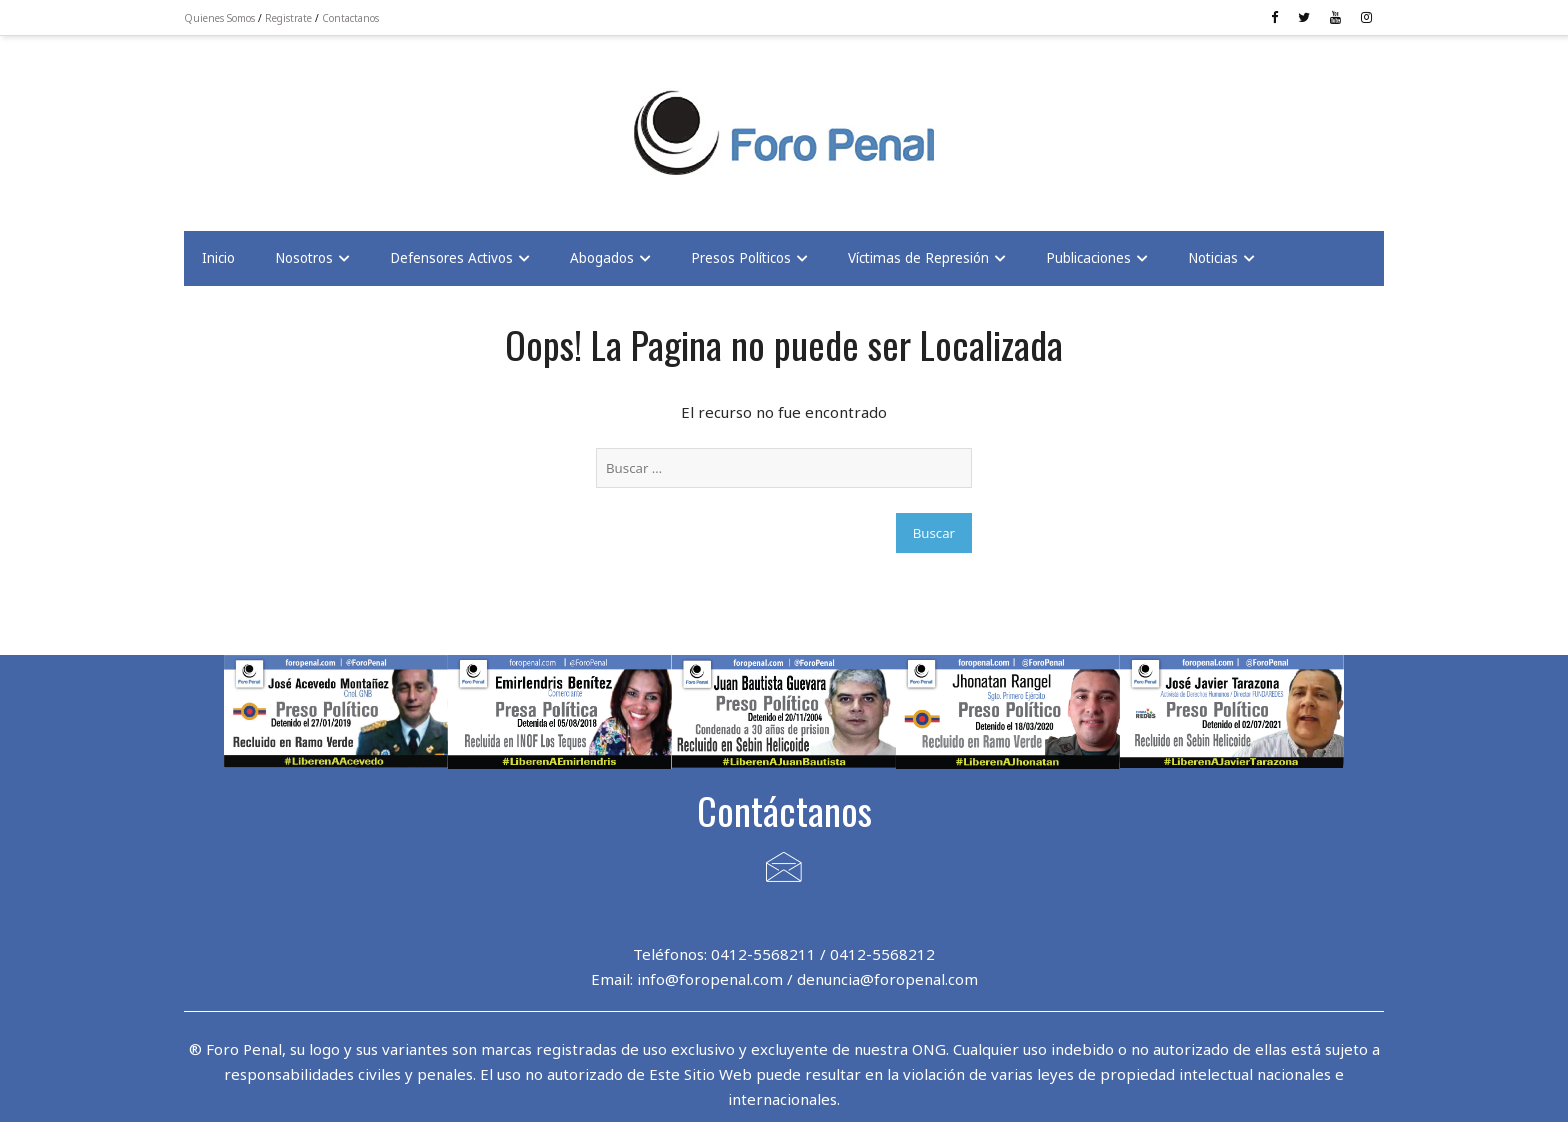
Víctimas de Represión (918, 258)
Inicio (218, 258)
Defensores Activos (451, 258)
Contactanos (350, 18)
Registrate (288, 18)
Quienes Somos (219, 18)
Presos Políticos (741, 258)
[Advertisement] (344, 121)
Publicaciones (1088, 258)
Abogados (602, 258)
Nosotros (304, 258)
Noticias (1213, 258)
